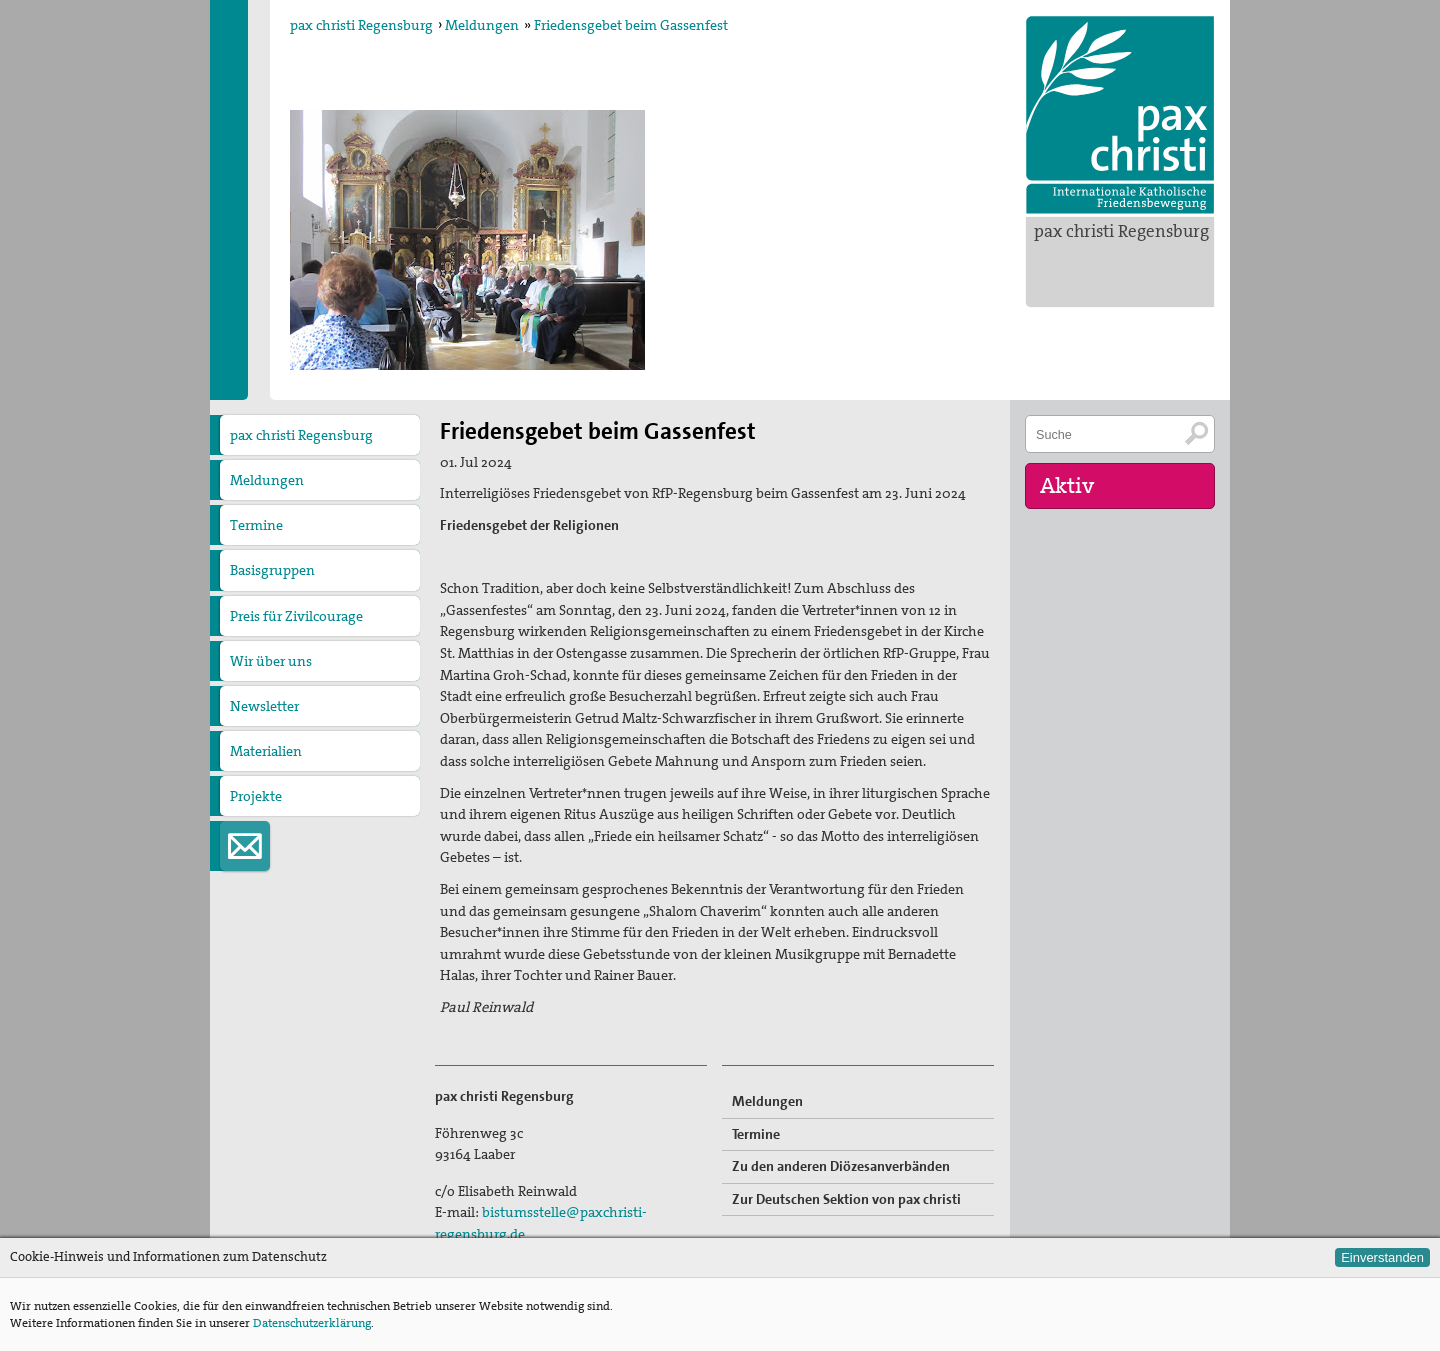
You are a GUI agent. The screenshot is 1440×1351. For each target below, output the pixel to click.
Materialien (266, 751)
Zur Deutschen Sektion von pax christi (846, 1199)
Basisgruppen (272, 570)
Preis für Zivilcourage (296, 616)
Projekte (256, 796)
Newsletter (264, 706)
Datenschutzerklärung (312, 1323)
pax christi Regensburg (1121, 231)
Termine (256, 525)
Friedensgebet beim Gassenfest (631, 25)
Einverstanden (1382, 1257)
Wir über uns (271, 661)
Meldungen (482, 25)
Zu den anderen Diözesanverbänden (841, 1166)
